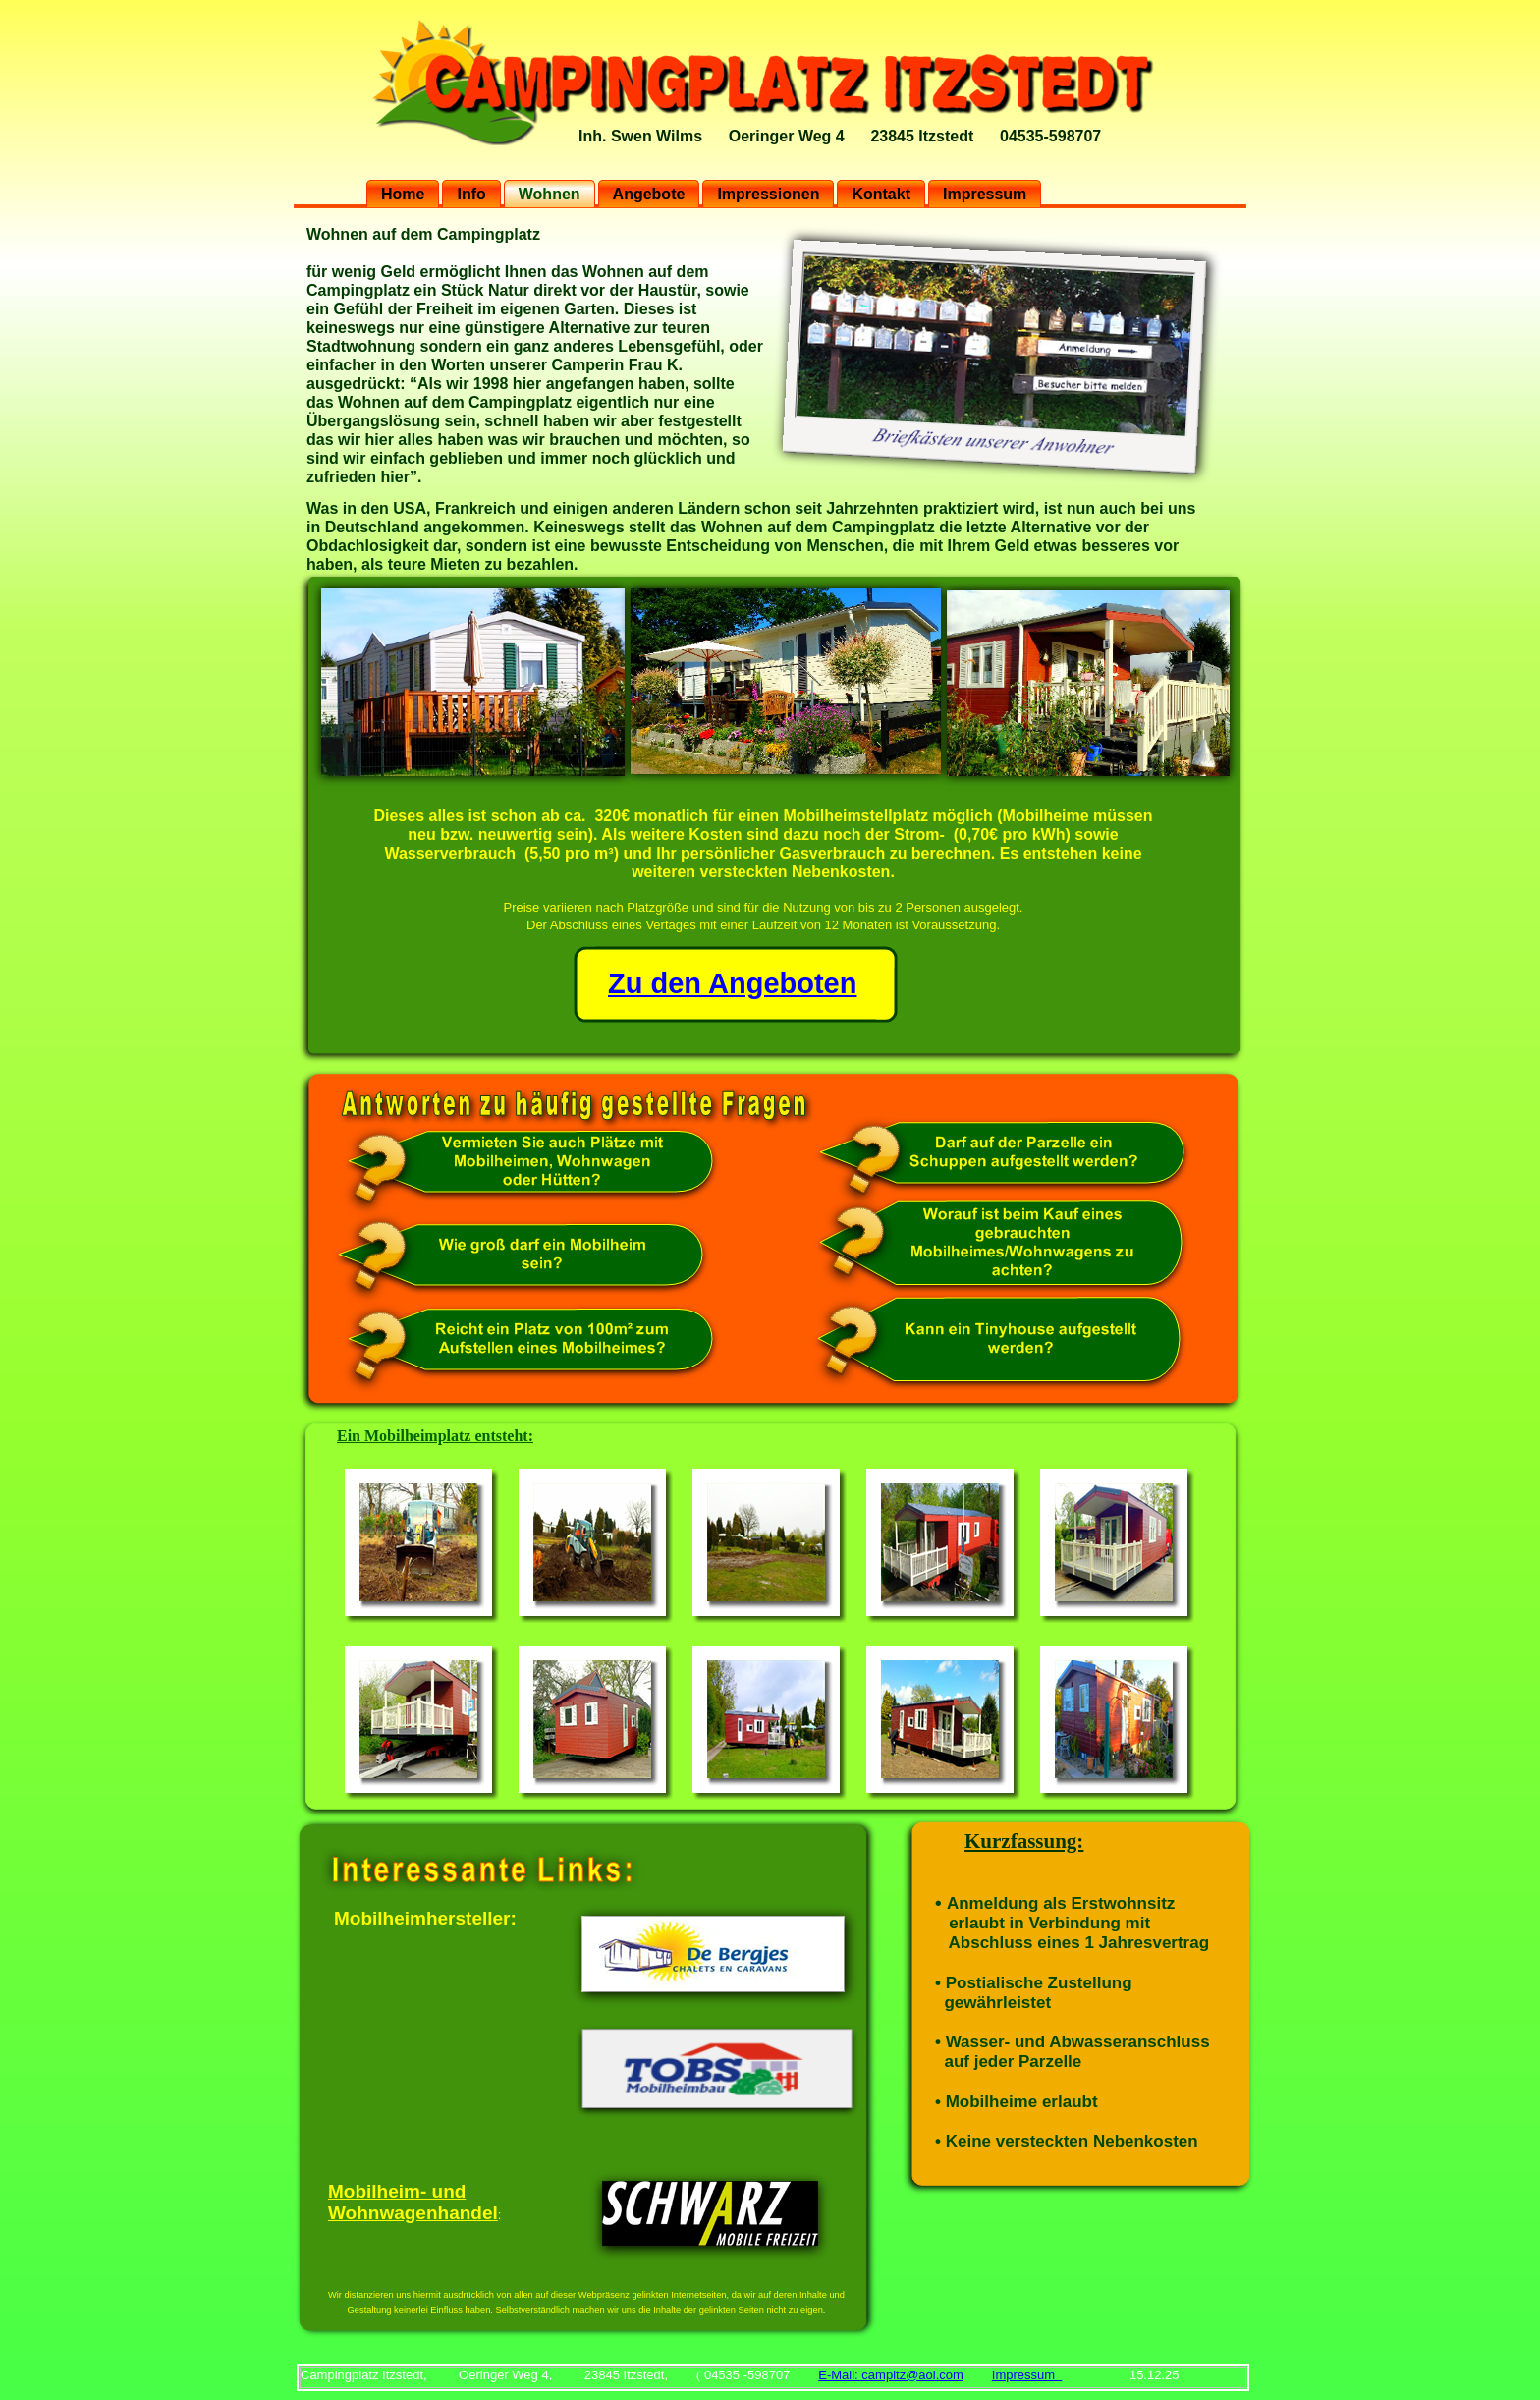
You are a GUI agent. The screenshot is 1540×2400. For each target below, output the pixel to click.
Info (471, 194)
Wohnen (549, 194)
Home (402, 194)
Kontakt (881, 194)
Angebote (649, 194)
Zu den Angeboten (732, 983)
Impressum (984, 194)
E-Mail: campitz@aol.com (890, 2375)
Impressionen (768, 194)
